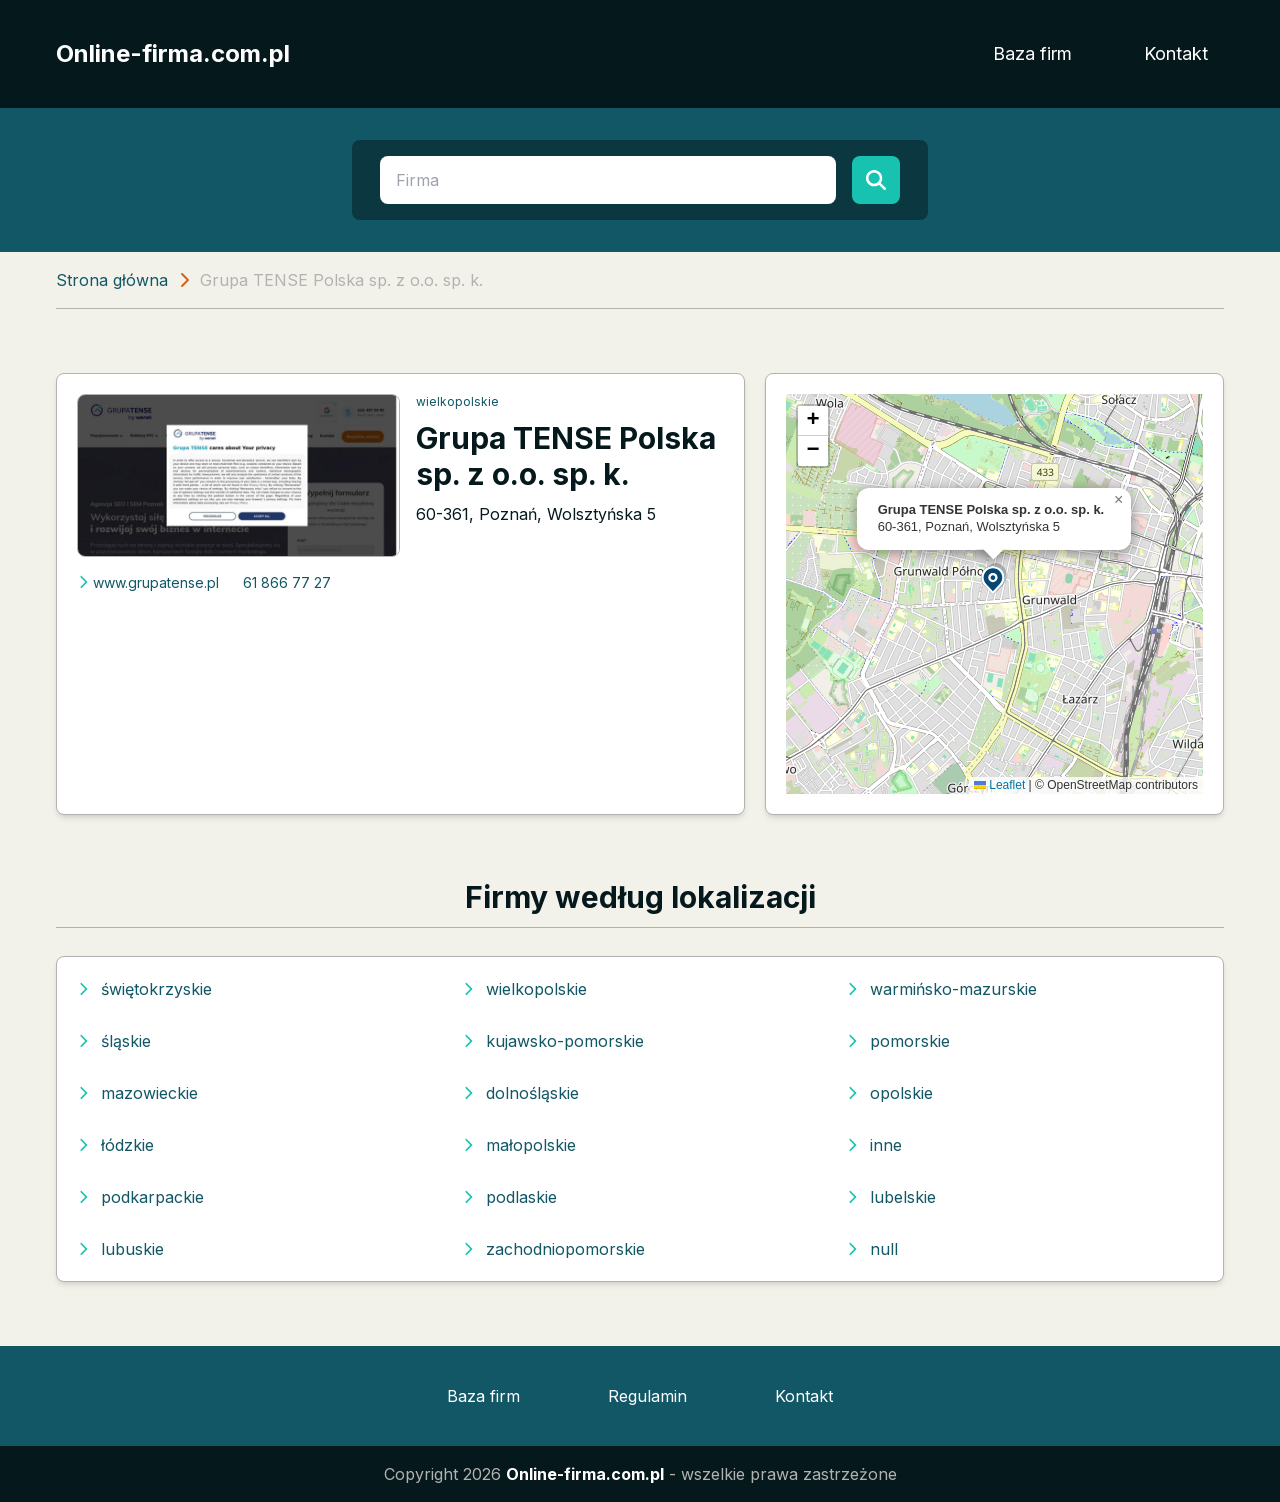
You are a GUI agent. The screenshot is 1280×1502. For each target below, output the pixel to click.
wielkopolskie (457, 401)
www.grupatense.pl (148, 582)
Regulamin (647, 1396)
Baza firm (1032, 53)
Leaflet (999, 785)
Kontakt (1176, 53)
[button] (994, 578)
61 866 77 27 (287, 582)
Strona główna (112, 280)
